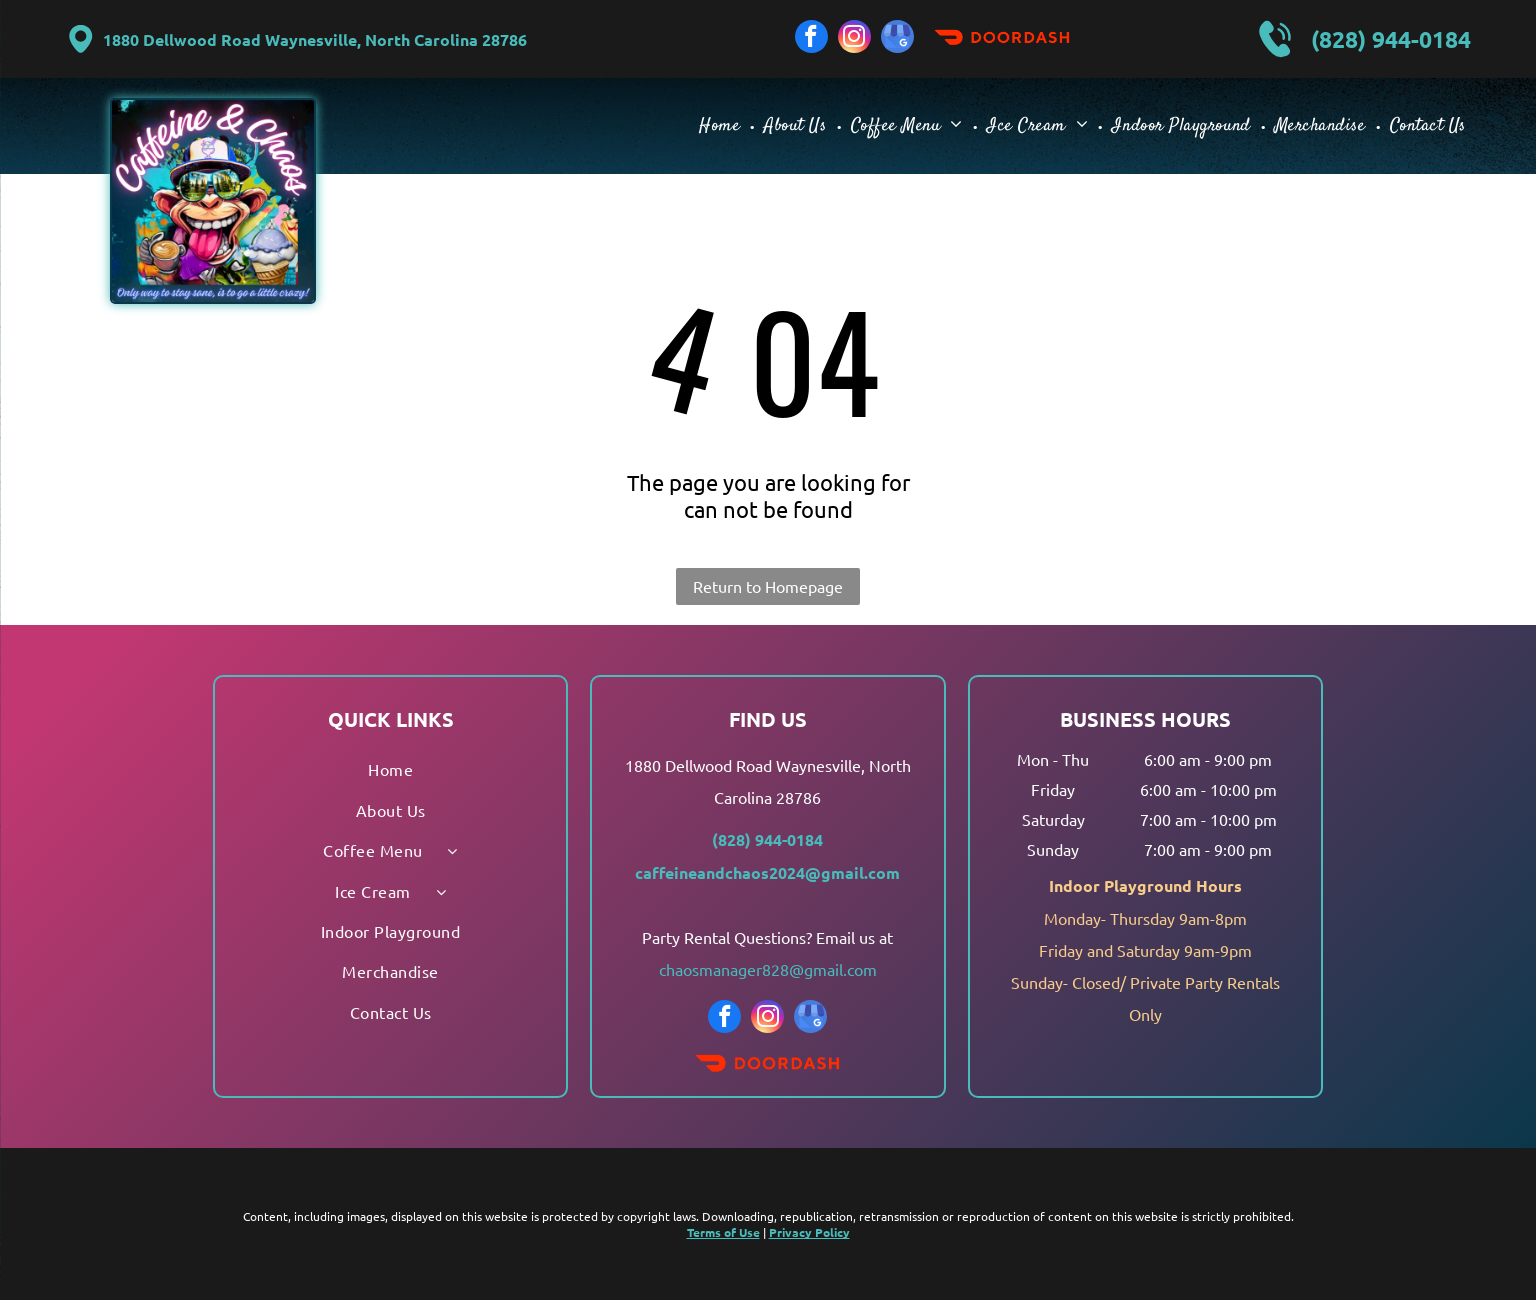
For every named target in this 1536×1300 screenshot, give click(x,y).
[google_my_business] (897, 39)
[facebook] (811, 39)
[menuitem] (721, 125)
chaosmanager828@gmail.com (768, 969)
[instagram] (854, 39)
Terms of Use (723, 1232)
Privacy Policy (809, 1232)
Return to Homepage (768, 586)
